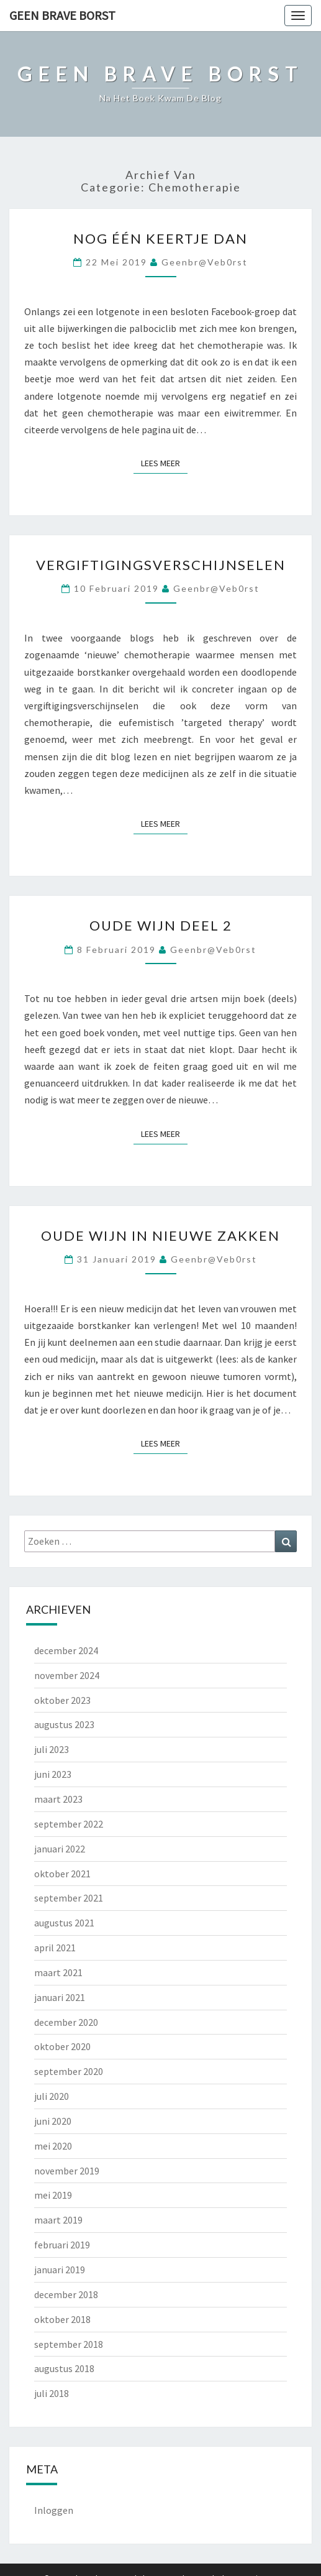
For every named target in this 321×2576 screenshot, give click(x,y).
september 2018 (68, 2344)
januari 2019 (59, 2269)
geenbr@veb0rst (204, 262)
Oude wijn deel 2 (160, 925)
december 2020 (66, 2022)
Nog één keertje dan (160, 238)
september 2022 (68, 1824)
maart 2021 (58, 1972)
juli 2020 (51, 2096)
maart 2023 (58, 1799)
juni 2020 (52, 2121)
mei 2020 (53, 2146)
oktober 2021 (62, 1873)
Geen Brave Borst (62, 15)
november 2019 (66, 2170)
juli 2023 (51, 1749)
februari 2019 (62, 2244)
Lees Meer (164, 462)
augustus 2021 (64, 1922)
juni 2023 (52, 1774)
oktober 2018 (62, 2319)
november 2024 (66, 1675)
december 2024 (66, 1650)
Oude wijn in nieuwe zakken (160, 1235)
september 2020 (68, 2071)
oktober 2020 (62, 2046)
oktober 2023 (62, 1700)
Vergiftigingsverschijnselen (161, 564)
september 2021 (68, 1898)
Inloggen (53, 2510)
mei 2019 (53, 2195)
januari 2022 (59, 1848)
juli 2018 (51, 2393)
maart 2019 (58, 2220)
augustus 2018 (64, 2368)
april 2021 (55, 1947)
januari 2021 (59, 1997)
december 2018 (66, 2294)
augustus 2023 (64, 1724)
